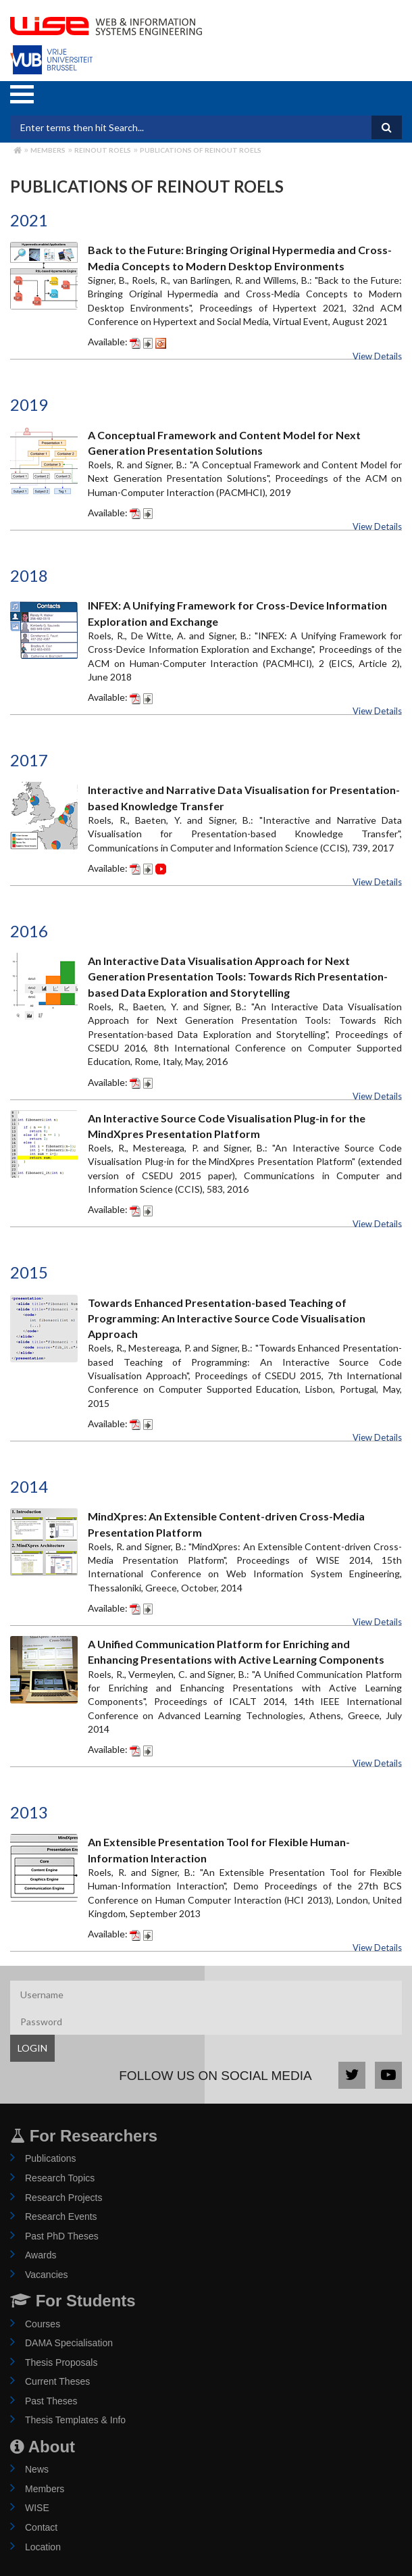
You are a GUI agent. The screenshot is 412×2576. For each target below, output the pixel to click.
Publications (50, 2158)
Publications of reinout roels (200, 150)
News (37, 2469)
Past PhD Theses (62, 2236)
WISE (37, 2507)
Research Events (61, 2216)
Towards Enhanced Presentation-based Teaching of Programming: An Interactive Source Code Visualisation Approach (226, 1318)
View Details (377, 356)
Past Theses (51, 2401)
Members (48, 150)
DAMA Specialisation (69, 2342)
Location (43, 2547)
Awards (40, 2255)
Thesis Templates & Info (75, 2419)
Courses (42, 2324)
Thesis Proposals (61, 2362)
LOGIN (32, 2048)
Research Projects (63, 2197)
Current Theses (57, 2381)
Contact (41, 2527)
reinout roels (102, 150)
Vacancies (46, 2274)
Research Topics (60, 2178)
